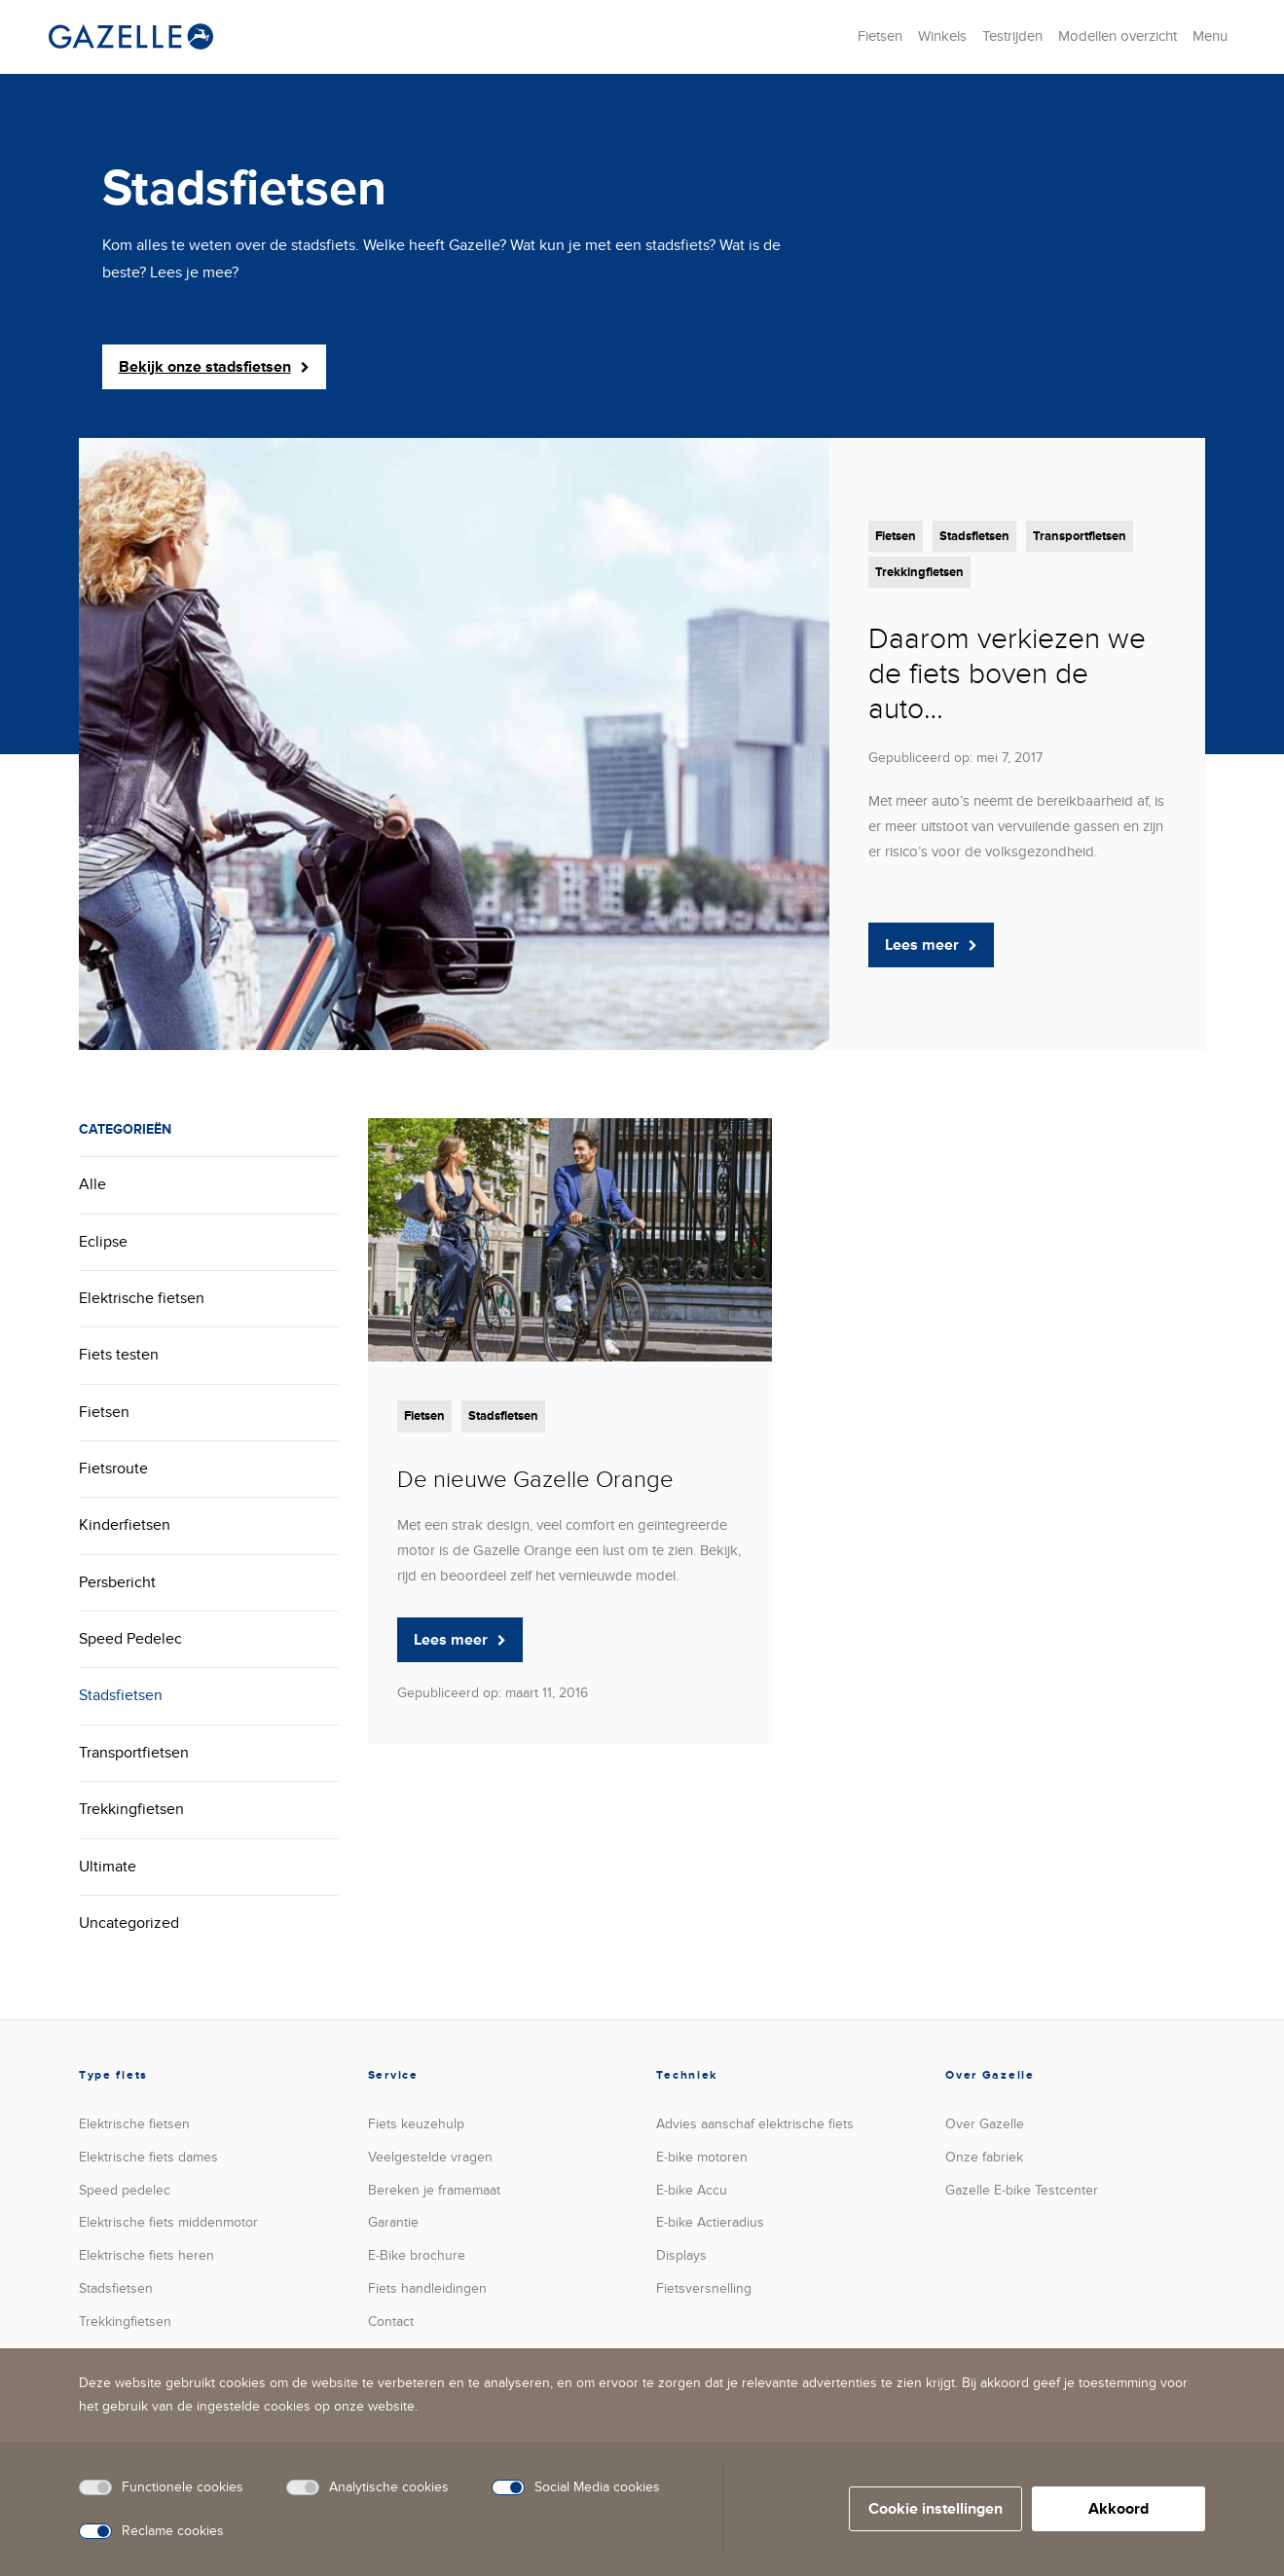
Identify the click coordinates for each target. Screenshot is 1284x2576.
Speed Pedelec (130, 1639)
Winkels (942, 36)
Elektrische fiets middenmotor (168, 2222)
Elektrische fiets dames (148, 2157)
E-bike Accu (691, 2190)
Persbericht (117, 1582)
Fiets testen (119, 1354)
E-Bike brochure (416, 2255)
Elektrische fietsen (141, 1298)
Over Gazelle (984, 2124)
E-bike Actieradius (710, 2222)
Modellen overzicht (1117, 36)
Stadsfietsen (974, 536)
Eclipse (103, 1242)
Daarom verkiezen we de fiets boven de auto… (1007, 674)
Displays (681, 2255)
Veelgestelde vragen (430, 2157)
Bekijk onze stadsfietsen (214, 367)
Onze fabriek (984, 2157)
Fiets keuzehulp (416, 2124)
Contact (391, 2321)
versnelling (704, 2288)
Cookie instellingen (935, 2509)
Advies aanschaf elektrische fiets (755, 2124)
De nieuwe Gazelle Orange (535, 1480)
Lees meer (931, 945)
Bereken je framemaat (434, 2190)
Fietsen (880, 36)
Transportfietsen (1079, 536)
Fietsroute (113, 1468)
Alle (92, 1184)
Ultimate (107, 1866)
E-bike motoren (702, 2157)
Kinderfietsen (124, 1525)
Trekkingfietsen (919, 572)
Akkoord (1118, 2509)
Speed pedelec (124, 2190)
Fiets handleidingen (427, 2288)
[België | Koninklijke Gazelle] (131, 36)
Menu (1210, 36)
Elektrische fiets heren (146, 2255)
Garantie (393, 2222)
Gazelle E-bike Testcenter (1021, 2190)
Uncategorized (129, 1923)
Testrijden (1012, 36)
